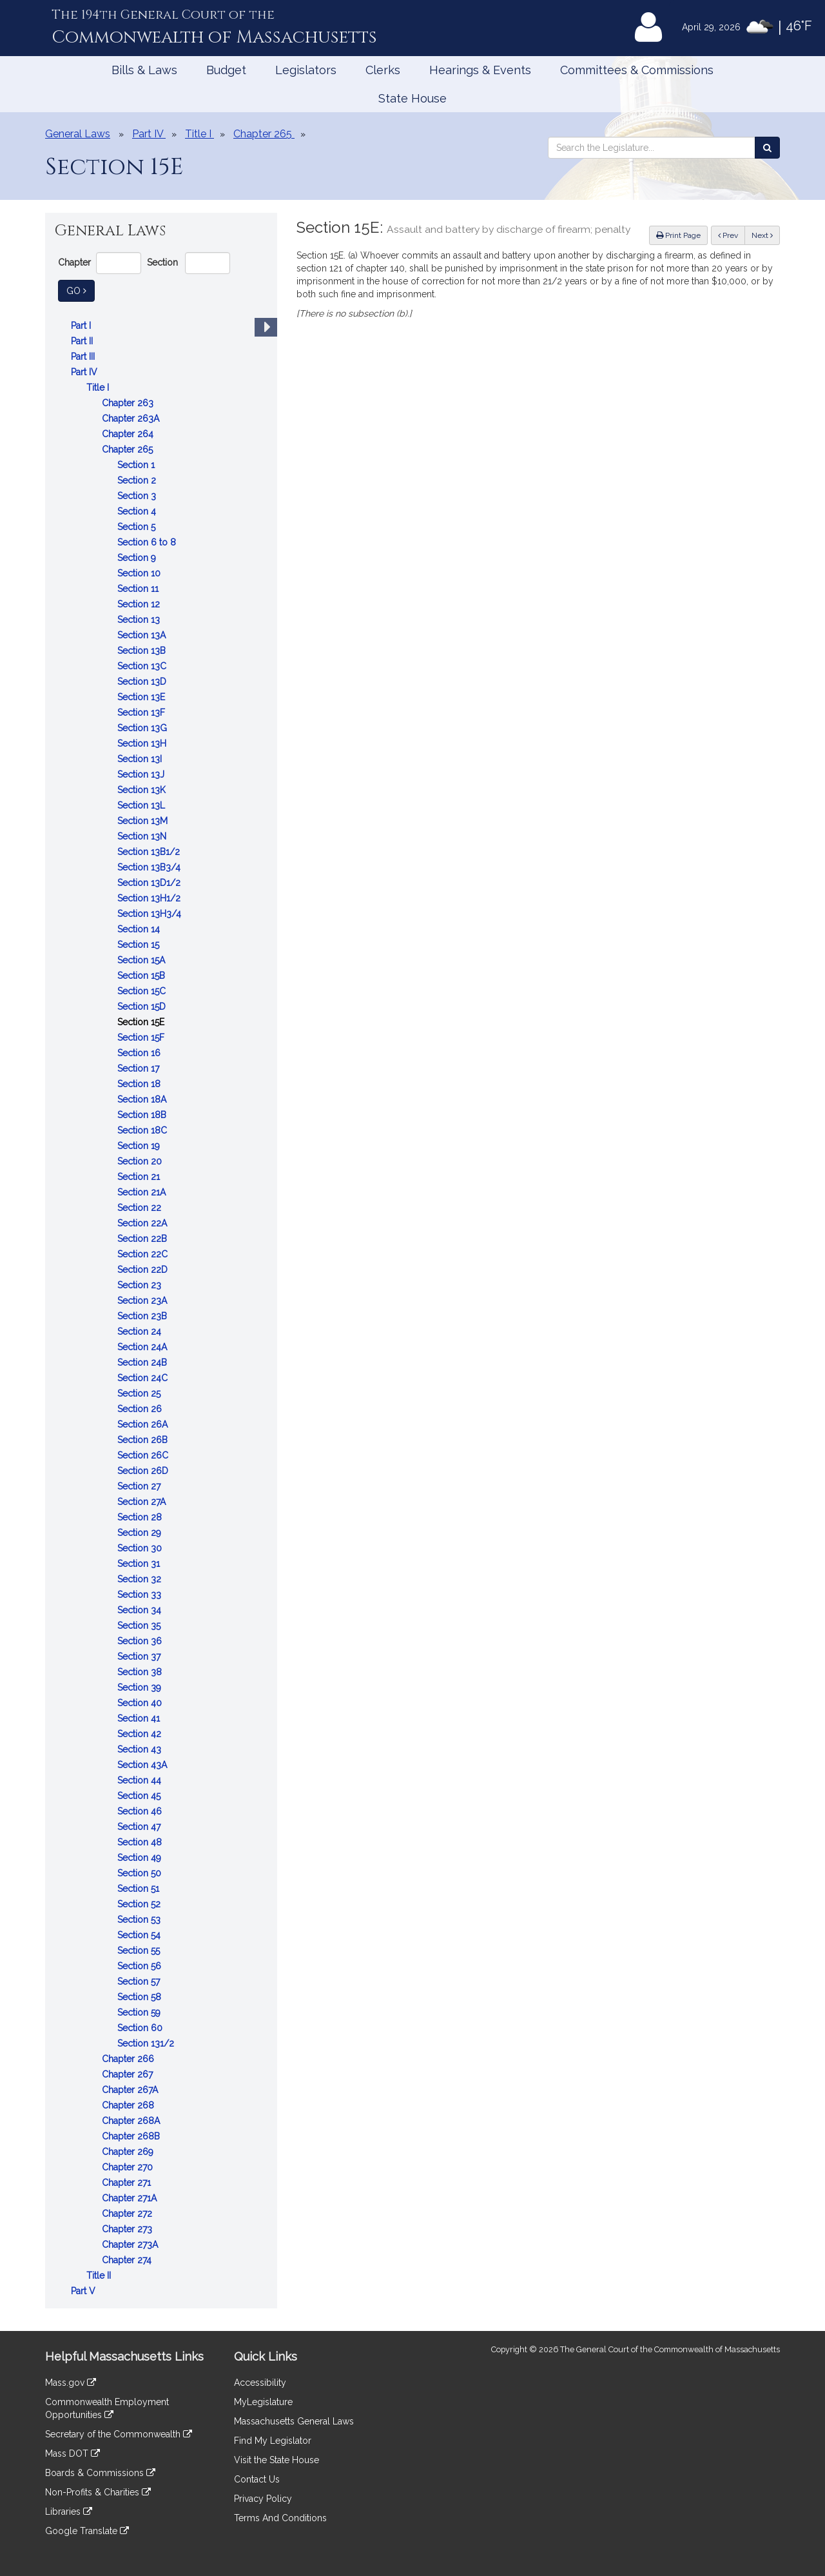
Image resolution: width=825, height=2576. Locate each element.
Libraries (68, 2511)
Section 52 (140, 1904)
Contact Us (257, 2479)
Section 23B (143, 1316)
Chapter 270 (128, 2167)
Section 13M (143, 821)
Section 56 (140, 1966)
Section (162, 262)
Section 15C (142, 991)
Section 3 (138, 496)
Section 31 (139, 1563)
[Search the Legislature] (767, 148)
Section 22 (140, 1207)
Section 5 (137, 527)
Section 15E (142, 1022)
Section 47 (140, 1826)
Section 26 (140, 1409)
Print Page (678, 235)
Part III (84, 356)
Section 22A (143, 1223)
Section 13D (143, 681)
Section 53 (140, 1919)
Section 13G (143, 728)
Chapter (74, 262)
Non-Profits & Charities (98, 2492)
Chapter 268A (132, 2121)
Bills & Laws (144, 70)
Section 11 (139, 588)
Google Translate (87, 2531)
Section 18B (143, 1115)
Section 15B (142, 975)
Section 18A (143, 1099)
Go (80, 290)
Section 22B (143, 1238)
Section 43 (140, 1749)
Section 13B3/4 (150, 867)
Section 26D (144, 1471)
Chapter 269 (129, 2151)
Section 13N (143, 836)
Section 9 (138, 557)
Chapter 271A (130, 2198)
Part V (84, 2291)
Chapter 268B (132, 2136)
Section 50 (140, 1873)
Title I (99, 387)
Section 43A (143, 1765)
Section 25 (140, 1393)
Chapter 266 (129, 2059)
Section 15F (142, 1037)
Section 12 (139, 604)
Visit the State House (276, 2460)
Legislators (305, 70)
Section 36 (140, 1641)
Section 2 (138, 480)
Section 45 (140, 1796)
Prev (731, 234)
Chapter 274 (128, 2260)
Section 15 (139, 944)
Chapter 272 (128, 2213)
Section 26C (144, 1455)
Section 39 (140, 1687)
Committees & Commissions (636, 70)
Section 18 (140, 1084)
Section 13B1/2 (149, 852)
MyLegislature (263, 2402)
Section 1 (137, 465)
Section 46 (140, 1811)
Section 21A (142, 1192)
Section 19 (139, 1146)
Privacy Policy (263, 2498)
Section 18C (143, 1130)
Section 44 (140, 1780)
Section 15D (142, 1006)
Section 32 (140, 1579)
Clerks (382, 70)
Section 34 (140, 1610)
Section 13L (142, 805)
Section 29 (140, 1532)
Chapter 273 (128, 2229)
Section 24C (143, 1378)
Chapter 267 (128, 2074)
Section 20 (140, 1161)
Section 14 (139, 929)
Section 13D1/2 (150, 882)
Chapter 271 (127, 2182)
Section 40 (140, 1703)
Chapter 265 (128, 449)
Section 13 (139, 619)
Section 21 (139, 1177)
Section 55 (139, 1950)
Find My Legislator (272, 2440)
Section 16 (140, 1053)
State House (412, 98)
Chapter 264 (129, 434)
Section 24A (143, 1347)
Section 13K (142, 790)
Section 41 (139, 1718)
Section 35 (140, 1625)
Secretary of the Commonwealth (118, 2434)
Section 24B (143, 1362)
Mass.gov (70, 2382)
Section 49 (140, 1857)
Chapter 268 (129, 2105)
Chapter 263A (132, 418)
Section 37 (140, 1656)
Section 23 (140, 1285)
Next (762, 235)
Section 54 (140, 1935)
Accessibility (260, 2382)
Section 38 (140, 1672)
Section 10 (140, 573)
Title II (99, 2275)
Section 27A (142, 1501)
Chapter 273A (131, 2244)
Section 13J (142, 774)
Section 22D (143, 1269)
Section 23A (143, 1300)
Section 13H (143, 743)
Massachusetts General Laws (294, 2421)
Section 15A (142, 960)
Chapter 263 (129, 403)
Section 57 (139, 1981)
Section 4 (138, 511)
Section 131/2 (147, 2043)
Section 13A (142, 635)
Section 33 (140, 1594)
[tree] (161, 1308)
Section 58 (140, 1997)
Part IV (85, 372)
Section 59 (140, 2012)
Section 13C (143, 666)
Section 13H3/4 (150, 913)
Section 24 (140, 1331)
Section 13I (140, 759)
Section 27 (140, 1486)
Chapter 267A (131, 2090)
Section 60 (141, 2028)
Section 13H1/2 (150, 898)
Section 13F (142, 712)
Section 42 (140, 1734)
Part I (82, 325)
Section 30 (140, 1548)
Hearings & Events (480, 70)
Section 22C (143, 1254)
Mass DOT (72, 2453)
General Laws (77, 134)
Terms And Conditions (280, 2518)
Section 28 (140, 1517)
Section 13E (142, 697)
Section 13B (142, 650)
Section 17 (139, 1068)
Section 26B (143, 1440)
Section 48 (140, 1842)
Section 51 (139, 1888)
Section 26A (143, 1424)
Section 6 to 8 (148, 542)
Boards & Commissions (100, 2473)
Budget (226, 70)
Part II (83, 341)
